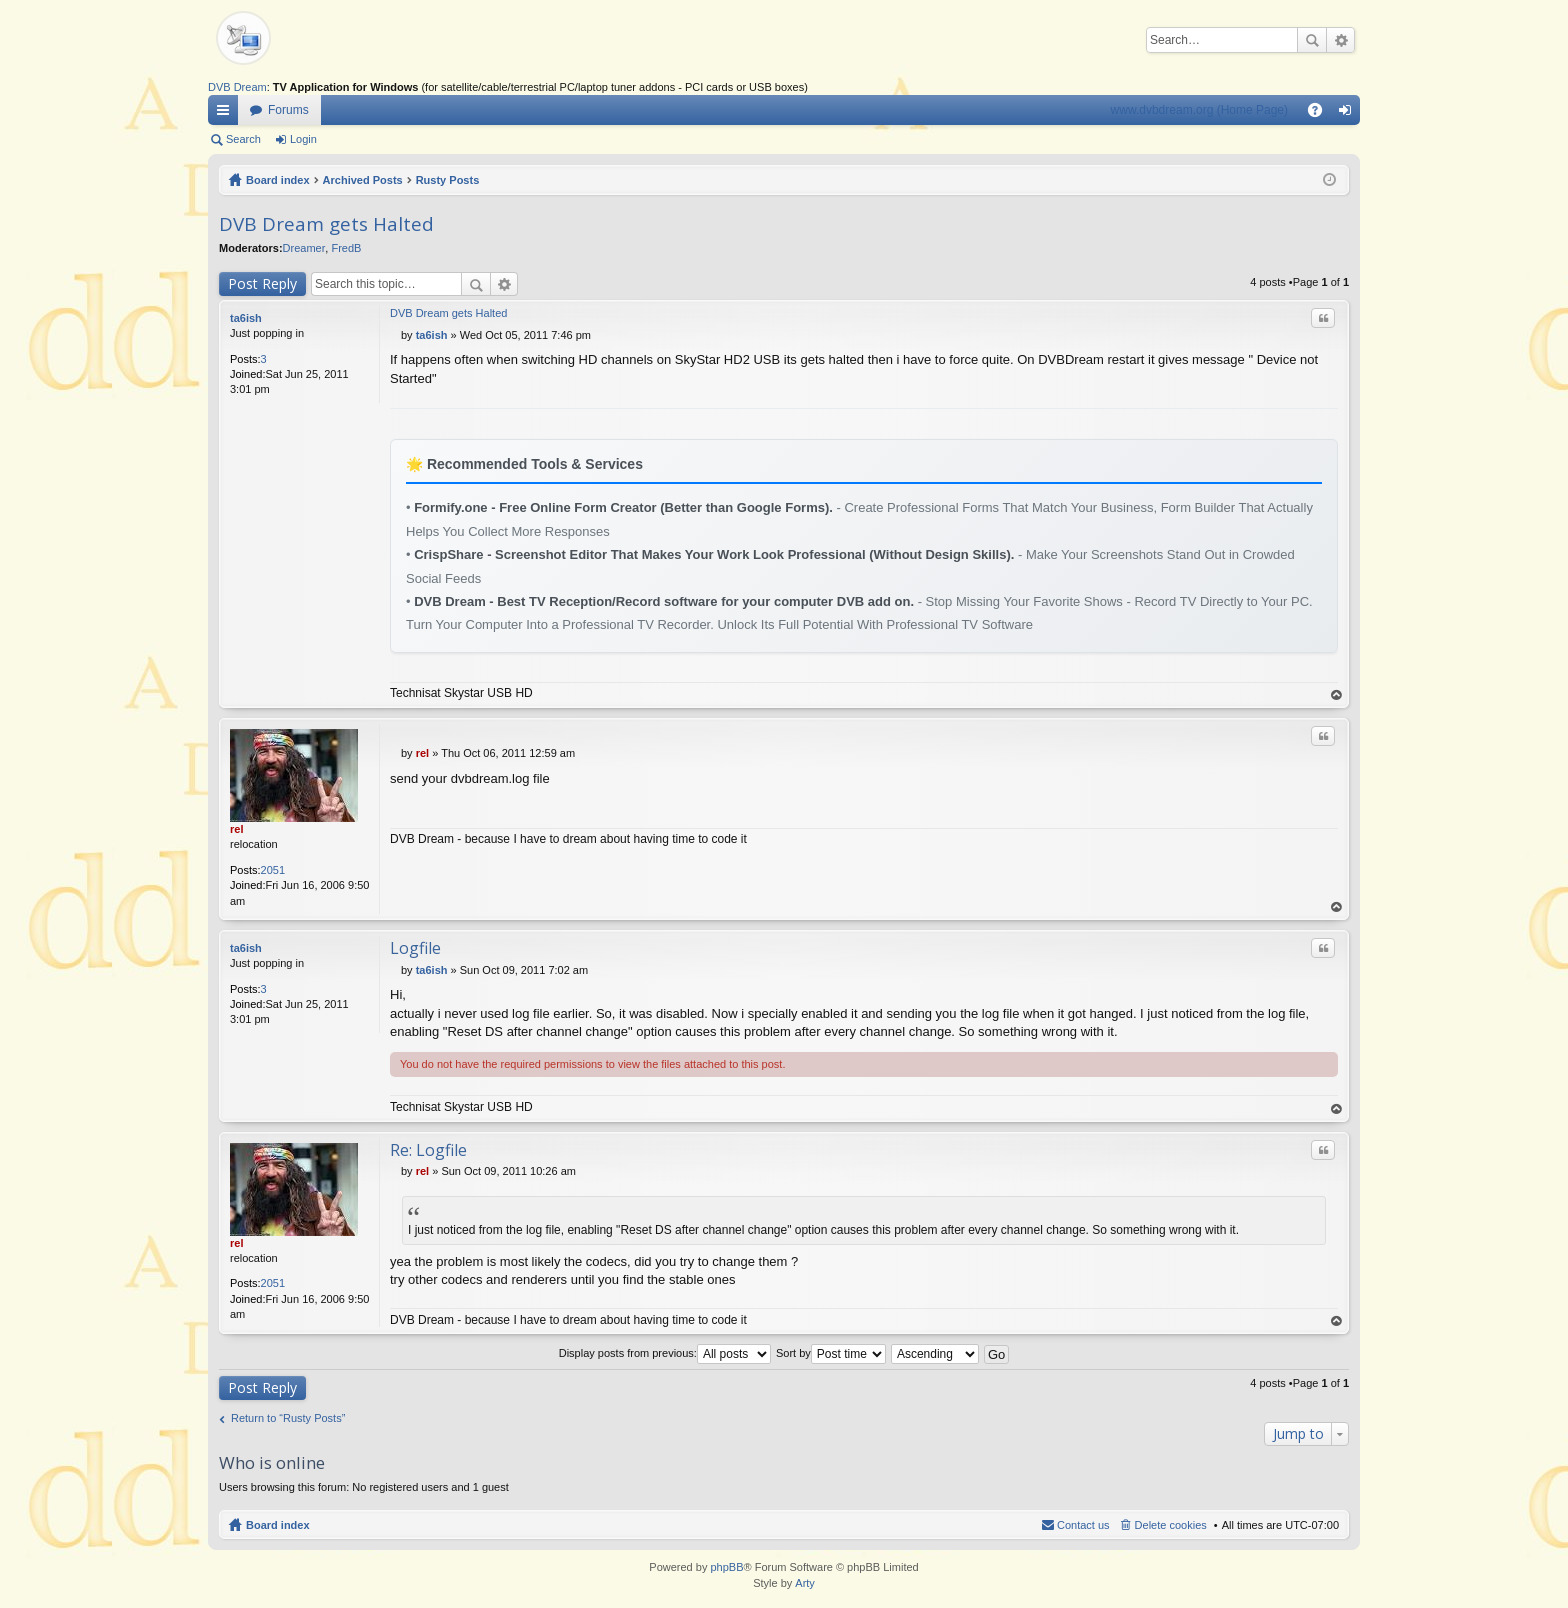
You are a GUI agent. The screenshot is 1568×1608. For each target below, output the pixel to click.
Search (1312, 40)
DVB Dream (237, 87)
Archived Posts (363, 180)
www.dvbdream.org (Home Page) (1199, 110)
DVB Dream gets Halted (326, 224)
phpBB (726, 1567)
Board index (278, 180)
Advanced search (1340, 40)
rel (236, 829)
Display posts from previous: (665, 1353)
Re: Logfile (428, 1150)
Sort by (831, 1353)
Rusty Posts (448, 180)
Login (303, 139)
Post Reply (262, 283)
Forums (288, 110)
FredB (346, 248)
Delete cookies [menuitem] (1171, 1525)
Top (1337, 695)
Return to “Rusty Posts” (288, 1418)
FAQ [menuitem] (1321, 114)
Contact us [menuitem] (1083, 1525)
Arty (805, 1583)
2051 (273, 870)
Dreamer (304, 248)
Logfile (415, 948)
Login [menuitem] (1349, 114)
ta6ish (246, 318)
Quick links (227, 114)
